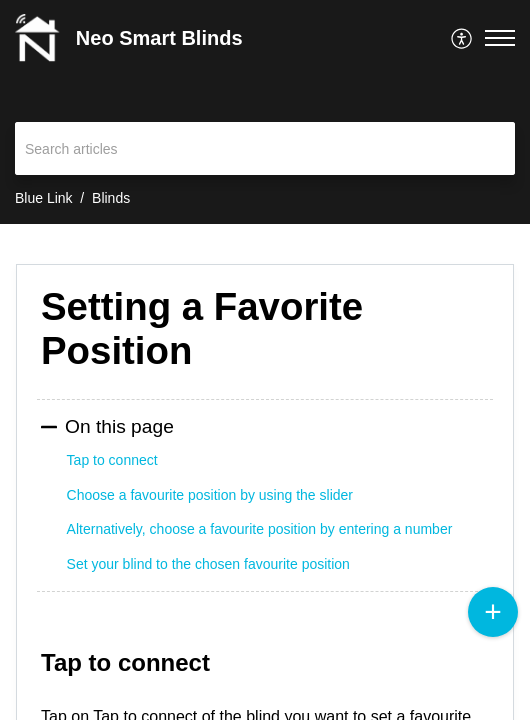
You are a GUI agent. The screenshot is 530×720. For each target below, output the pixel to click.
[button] (462, 38)
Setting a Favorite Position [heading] (202, 328)
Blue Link (44, 198)
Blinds (111, 198)
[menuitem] (462, 38)
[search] (265, 148)
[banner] (265, 112)
